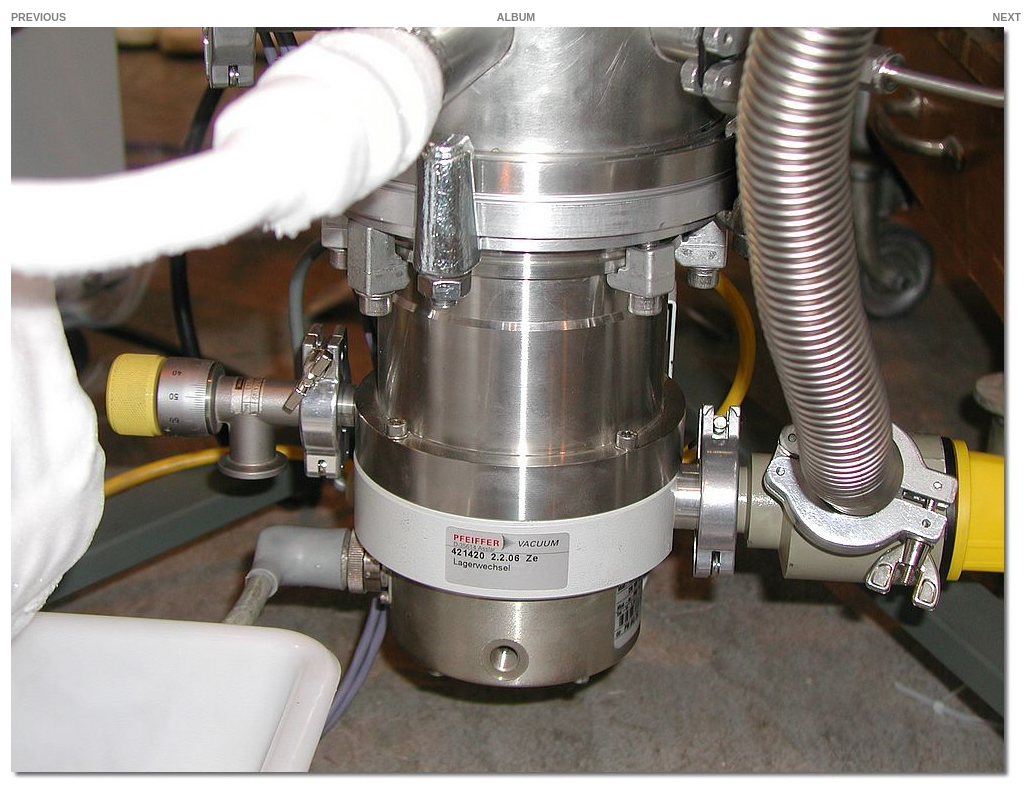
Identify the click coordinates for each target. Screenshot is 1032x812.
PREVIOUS (38, 17)
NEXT (1007, 17)
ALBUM (516, 17)
